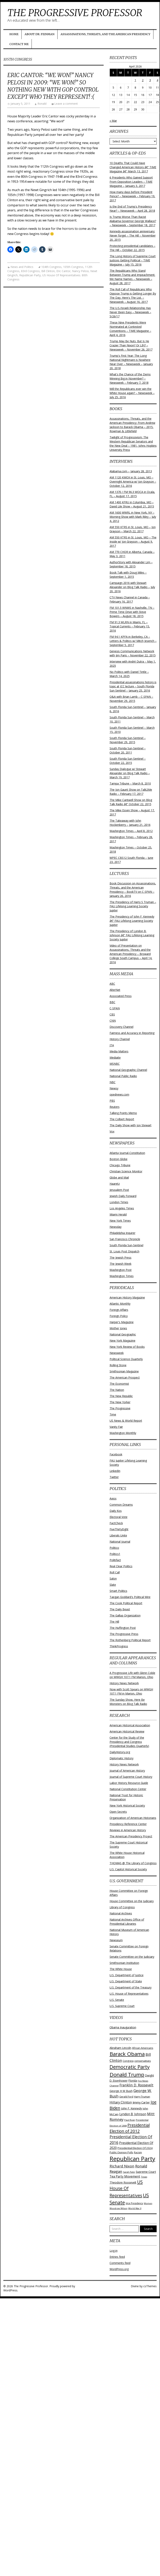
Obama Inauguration (123, 2027)
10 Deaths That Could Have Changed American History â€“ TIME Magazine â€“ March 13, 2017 (133, 167)
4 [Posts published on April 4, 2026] (157, 80)
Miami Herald (118, 1214)
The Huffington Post (123, 1628)
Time (113, 1414)
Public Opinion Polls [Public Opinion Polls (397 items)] (121, 2152)
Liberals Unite (118, 1535)
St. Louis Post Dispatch (124, 1251)
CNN (113, 1020)
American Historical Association (130, 1725)
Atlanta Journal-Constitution (127, 1153)
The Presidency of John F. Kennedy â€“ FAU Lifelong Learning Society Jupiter (132, 921)
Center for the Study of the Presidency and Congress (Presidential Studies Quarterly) (129, 1742)
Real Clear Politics (121, 1566)
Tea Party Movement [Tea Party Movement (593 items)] (125, 2176)
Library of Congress (122, 1907)
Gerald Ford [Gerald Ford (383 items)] (126, 2096)
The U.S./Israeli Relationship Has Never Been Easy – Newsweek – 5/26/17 (130, 312)
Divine (135, 2286)
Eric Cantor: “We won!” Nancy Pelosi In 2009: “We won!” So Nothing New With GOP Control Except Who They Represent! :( (53, 86)
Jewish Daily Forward (123, 1196)
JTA (112, 1045)
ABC (112, 984)
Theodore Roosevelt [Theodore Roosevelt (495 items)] (123, 2182)
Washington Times (122, 1276)
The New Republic (121, 1396)
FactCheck (116, 1523)
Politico (114, 1548)
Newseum (116, 1940)
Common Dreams (121, 1504)
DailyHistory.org (120, 1752)
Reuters (115, 1107)
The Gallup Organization (125, 1615)
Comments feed (120, 2263)
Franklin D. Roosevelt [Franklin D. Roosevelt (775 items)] (136, 2085)
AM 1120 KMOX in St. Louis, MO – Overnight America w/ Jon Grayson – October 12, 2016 (133, 481)
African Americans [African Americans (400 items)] (142, 2048)
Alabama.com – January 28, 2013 (131, 471)
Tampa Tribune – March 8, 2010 (130, 783)
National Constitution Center (128, 1789)
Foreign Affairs (119, 1310)
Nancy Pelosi (80, 271)
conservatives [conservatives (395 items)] (142, 2061)
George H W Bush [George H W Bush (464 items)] (121, 2091)
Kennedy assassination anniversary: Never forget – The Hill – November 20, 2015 (133, 235)
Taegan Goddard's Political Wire (130, 1597)
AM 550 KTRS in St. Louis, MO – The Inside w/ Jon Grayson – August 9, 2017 (133, 541)
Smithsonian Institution (124, 1963)
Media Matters (119, 1051)
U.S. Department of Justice (127, 1975)
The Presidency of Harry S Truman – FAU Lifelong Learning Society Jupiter (133, 906)
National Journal (120, 1541)
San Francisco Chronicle (125, 1239)
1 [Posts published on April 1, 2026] (135, 80)
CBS (112, 1014)
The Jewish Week (120, 1264)
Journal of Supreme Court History (131, 1777)
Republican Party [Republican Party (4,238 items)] (132, 2159)
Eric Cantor (63, 271)
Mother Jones (118, 1328)
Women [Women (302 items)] (148, 2203)
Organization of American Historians (133, 1818)
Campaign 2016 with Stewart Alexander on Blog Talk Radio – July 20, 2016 (132, 587)
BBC (112, 1002)
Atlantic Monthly (120, 1303)
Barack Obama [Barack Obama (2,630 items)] (127, 2053)
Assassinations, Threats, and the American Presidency (105, 34)
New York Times (120, 1220)
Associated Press (121, 996)
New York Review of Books (127, 1347)
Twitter (114, 1477)
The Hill (114, 1621)
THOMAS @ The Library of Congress (133, 1863)
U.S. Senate (117, 2000)
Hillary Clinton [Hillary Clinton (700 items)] (121, 2102)
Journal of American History (127, 1770)
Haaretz (115, 1184)
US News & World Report (126, 1420)
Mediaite (115, 1057)
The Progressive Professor (74, 13)
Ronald (42, 103)
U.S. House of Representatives (129, 1993)
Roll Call (115, 1572)
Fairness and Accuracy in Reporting (132, 1033)
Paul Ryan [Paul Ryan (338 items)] (129, 2119)
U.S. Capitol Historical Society (128, 1869)
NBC (113, 1082)
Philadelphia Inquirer (122, 1233)
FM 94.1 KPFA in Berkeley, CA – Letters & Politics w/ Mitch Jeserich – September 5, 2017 (133, 641)
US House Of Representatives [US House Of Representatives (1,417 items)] (126, 2188)
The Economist (119, 1384)
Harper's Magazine (122, 1322)
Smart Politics (118, 1591)
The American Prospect (125, 1377)
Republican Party (30, 275)
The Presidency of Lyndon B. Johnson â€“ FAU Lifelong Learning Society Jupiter (132, 935)
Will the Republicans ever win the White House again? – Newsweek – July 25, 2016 (132, 393)
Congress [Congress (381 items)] (128, 2061)
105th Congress (73, 267)
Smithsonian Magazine (124, 1371)
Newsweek (117, 1353)
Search (148, 2229)
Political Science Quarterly (126, 1359)
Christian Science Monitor (126, 1171)
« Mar (113, 121)
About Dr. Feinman (39, 34)
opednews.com (119, 1094)
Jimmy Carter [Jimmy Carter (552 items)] (141, 2102)
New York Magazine (122, 1340)
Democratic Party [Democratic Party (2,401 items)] (130, 2066)
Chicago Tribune (120, 1165)
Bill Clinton (48, 271)
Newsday (115, 1227)
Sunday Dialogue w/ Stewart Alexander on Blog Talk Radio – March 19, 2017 (130, 773)
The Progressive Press (124, 1634)
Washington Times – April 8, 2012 (131, 831)
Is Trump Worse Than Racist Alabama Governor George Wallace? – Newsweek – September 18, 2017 (133, 221)
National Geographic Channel (128, 1070)
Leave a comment (66, 103)
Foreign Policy (119, 1316)
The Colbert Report (122, 1119)
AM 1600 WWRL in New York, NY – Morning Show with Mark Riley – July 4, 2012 (133, 517)
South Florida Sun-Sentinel (126, 1245)
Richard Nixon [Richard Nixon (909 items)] (122, 2165)
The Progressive (120, 1408)
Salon (113, 1578)
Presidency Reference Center (128, 1824)
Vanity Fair (116, 1427)
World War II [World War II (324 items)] (134, 2208)
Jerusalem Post (119, 1190)
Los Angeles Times (122, 1208)
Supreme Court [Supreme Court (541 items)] (146, 2172)
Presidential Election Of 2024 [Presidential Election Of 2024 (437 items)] (135, 2148)
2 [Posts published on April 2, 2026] (143, 80)
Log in (114, 2250)
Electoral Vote (118, 1517)
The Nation (117, 1390)
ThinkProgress (119, 1646)
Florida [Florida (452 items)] (132, 2080)
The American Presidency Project (131, 1836)
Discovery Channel (121, 1027)
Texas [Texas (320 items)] (144, 2176)
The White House (121, 1969)
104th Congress (51, 267)
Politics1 (115, 1554)
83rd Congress (30, 271)
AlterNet (115, 990)
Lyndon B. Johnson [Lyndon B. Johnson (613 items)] (132, 2114)
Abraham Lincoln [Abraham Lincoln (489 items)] (120, 2048)
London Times (119, 1202)
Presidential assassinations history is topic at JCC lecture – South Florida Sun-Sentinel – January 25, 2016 (133, 686)
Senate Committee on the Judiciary (132, 1957)
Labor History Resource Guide (129, 1783)
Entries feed (117, 2257)
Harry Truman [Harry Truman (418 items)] (142, 2096)
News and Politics (22, 267)
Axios (113, 1498)
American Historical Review (127, 1731)
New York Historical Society (127, 1805)
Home (13, 34)
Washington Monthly (123, 1433)
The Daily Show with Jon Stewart (130, 1125)
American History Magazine (127, 1297)
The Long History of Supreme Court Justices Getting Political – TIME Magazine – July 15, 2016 (133, 260)
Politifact (115, 1560)
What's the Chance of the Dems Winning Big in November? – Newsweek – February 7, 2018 (130, 378)
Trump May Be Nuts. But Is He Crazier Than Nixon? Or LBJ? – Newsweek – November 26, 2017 (131, 345)
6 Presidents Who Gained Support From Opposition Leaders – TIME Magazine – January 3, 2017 (131, 182)
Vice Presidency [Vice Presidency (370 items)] (134, 2203)
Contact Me (19, 44)
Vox (112, 1131)
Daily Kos (116, 1511)
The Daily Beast (120, 1609)
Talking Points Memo (123, 1113)
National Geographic (123, 1334)
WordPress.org (119, 2269)
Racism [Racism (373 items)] (138, 2152)
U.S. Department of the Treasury (130, 1987)
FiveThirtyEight (119, 1529)
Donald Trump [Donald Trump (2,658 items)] (127, 2074)
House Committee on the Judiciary (132, 1901)
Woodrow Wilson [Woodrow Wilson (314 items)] (118, 2208)
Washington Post (121, 1270)
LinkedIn (115, 1471)
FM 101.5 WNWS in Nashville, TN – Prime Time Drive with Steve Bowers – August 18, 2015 (132, 612)
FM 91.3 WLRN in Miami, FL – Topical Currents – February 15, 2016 (130, 626)
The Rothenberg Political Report (130, 1640)
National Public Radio (123, 1076)
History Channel (120, 1039)
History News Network (124, 1683)
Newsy (114, 1088)
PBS (112, 1100)
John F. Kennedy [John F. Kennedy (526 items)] (131, 2108)
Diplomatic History (121, 1758)
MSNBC (115, 1064)
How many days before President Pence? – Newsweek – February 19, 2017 (132, 196)
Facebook (116, 1454)
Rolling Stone (118, 1365)
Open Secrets (118, 1812)
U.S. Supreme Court (122, 2006)
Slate (113, 1585)
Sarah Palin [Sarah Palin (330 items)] (129, 2171)
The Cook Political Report (126, 1603)
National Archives (121, 1913)
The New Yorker (120, 1402)
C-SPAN (115, 1008)
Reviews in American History (128, 1830)
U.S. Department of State (126, 1981)
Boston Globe (118, 1159)
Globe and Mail (119, 1177)
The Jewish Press (120, 1257)
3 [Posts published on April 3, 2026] (150, 80)
